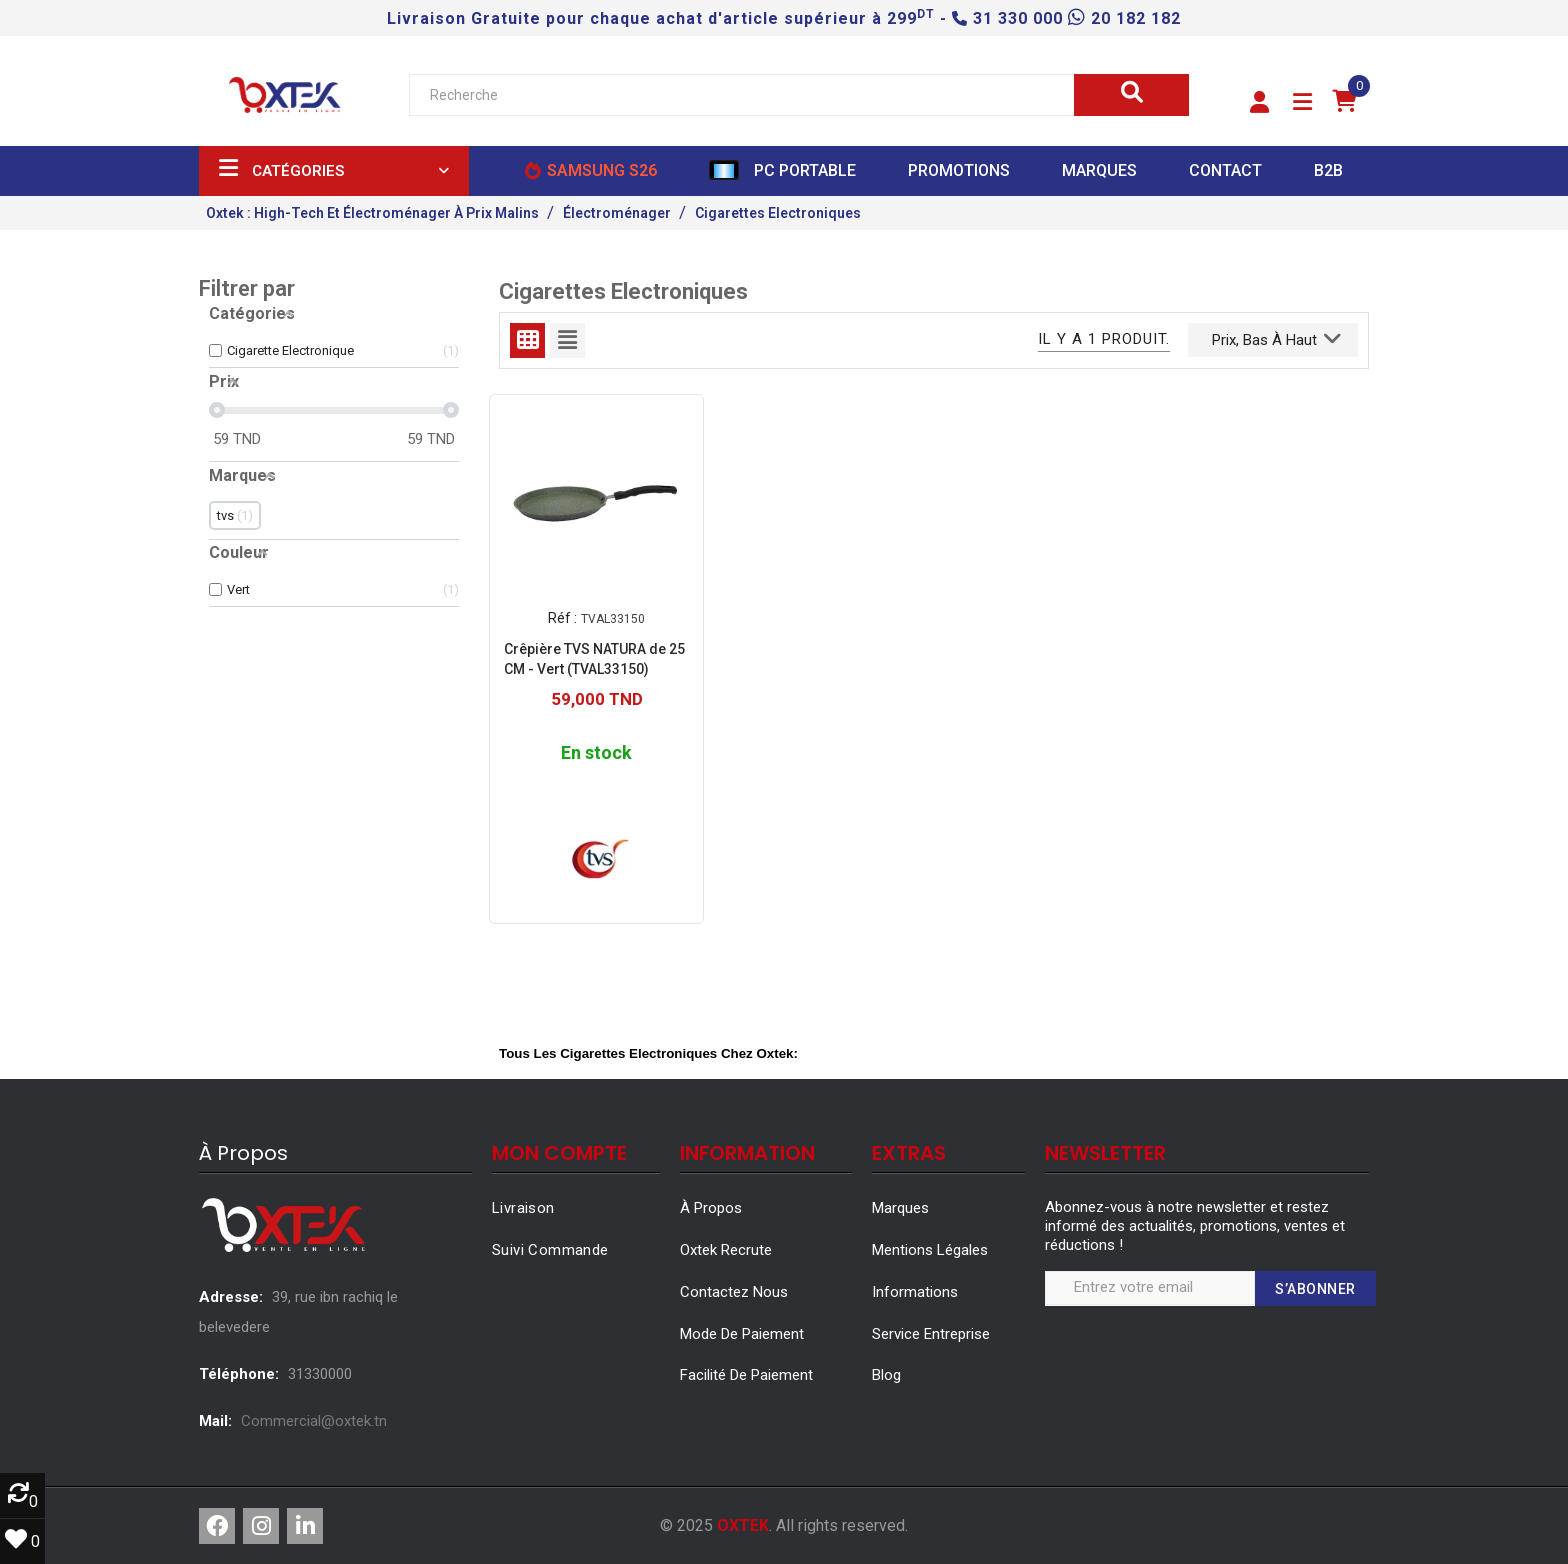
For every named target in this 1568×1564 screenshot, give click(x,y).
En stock (596, 752)
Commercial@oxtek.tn (314, 1421)
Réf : (562, 618)
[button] (1259, 103)
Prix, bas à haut (1276, 338)
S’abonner (1315, 1289)
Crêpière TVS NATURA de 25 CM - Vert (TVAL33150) (594, 658)
